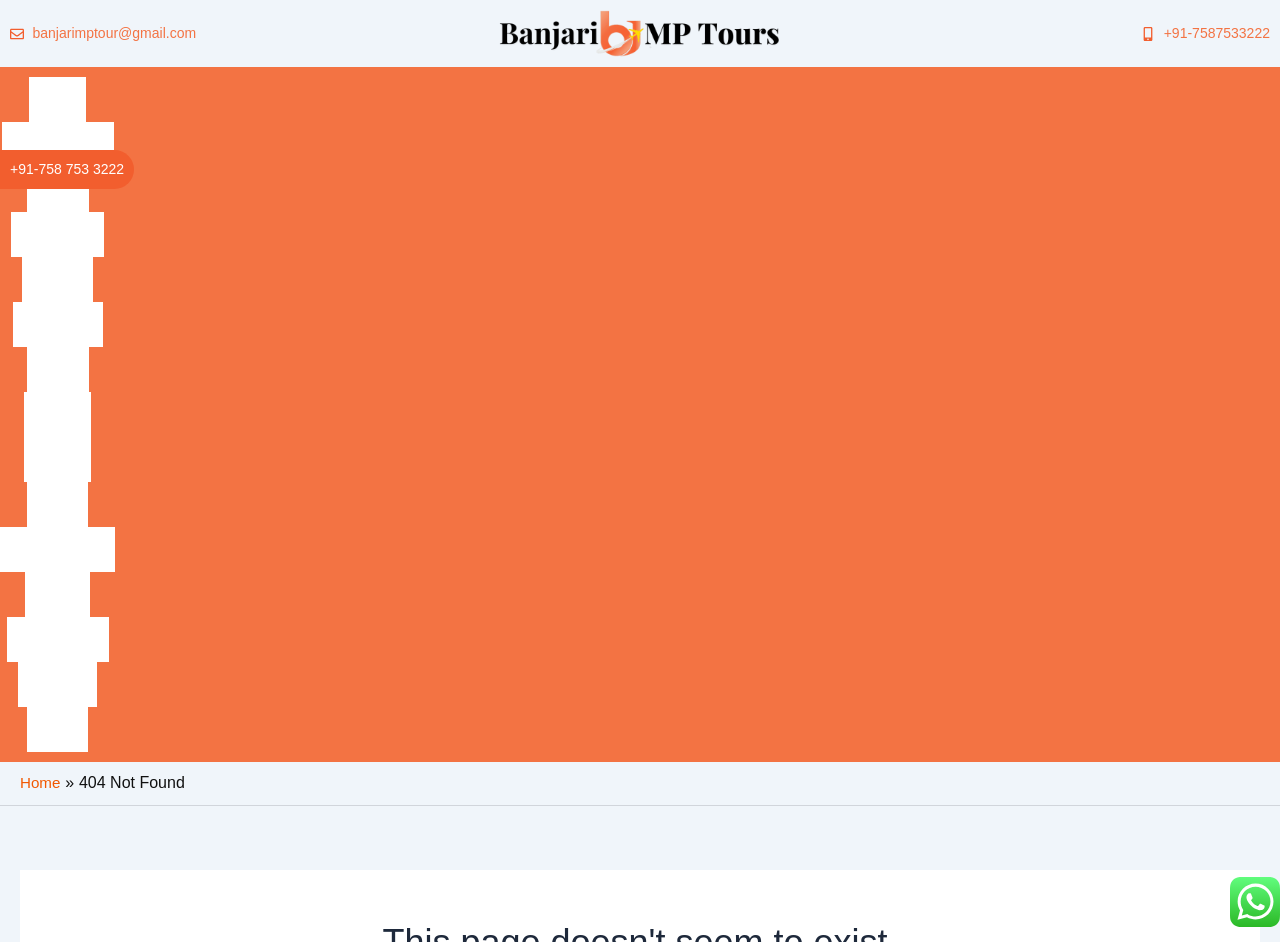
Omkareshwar (858, 84)
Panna (1191, 84)
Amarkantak (1031, 84)
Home (87, 84)
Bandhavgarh (172, 84)
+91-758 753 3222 (67, 169)
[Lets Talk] (1023, 757)
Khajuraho (498, 84)
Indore (574, 84)
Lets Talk (1077, 744)
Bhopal (638, 84)
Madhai (706, 84)
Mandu (948, 84)
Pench (770, 84)
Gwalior (417, 84)
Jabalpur (1121, 84)
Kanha (259, 84)
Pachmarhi (336, 84)
